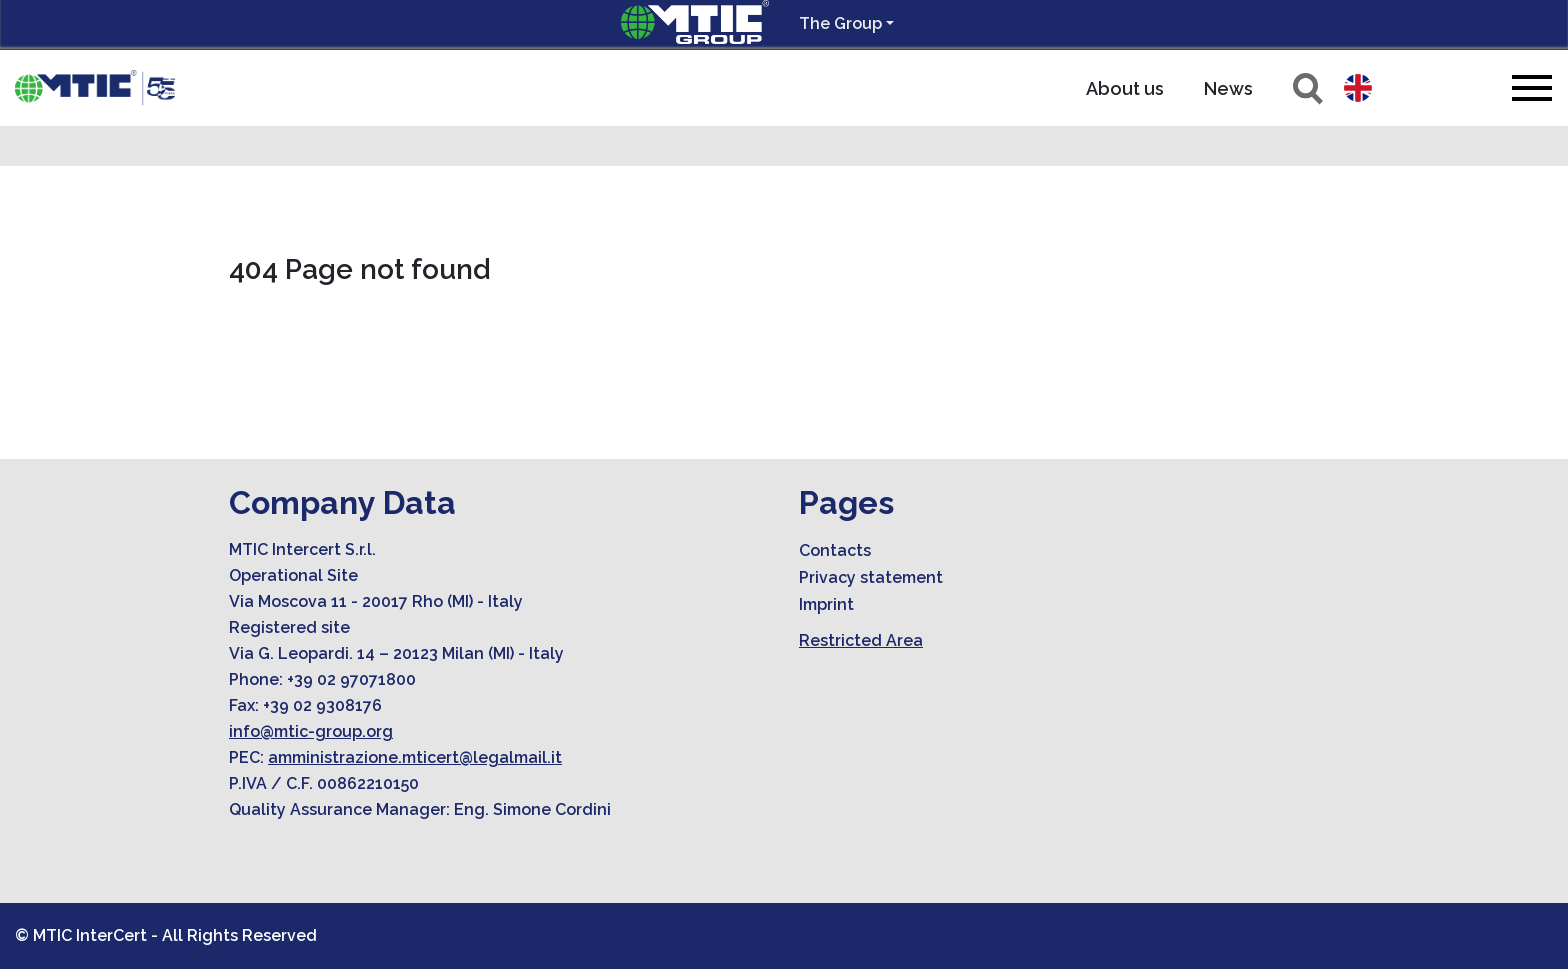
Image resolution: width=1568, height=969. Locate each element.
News (1228, 88)
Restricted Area (861, 640)
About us (1125, 88)
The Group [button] (840, 23)
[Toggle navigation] (1532, 87)
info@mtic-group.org (311, 731)
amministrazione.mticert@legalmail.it (415, 757)
